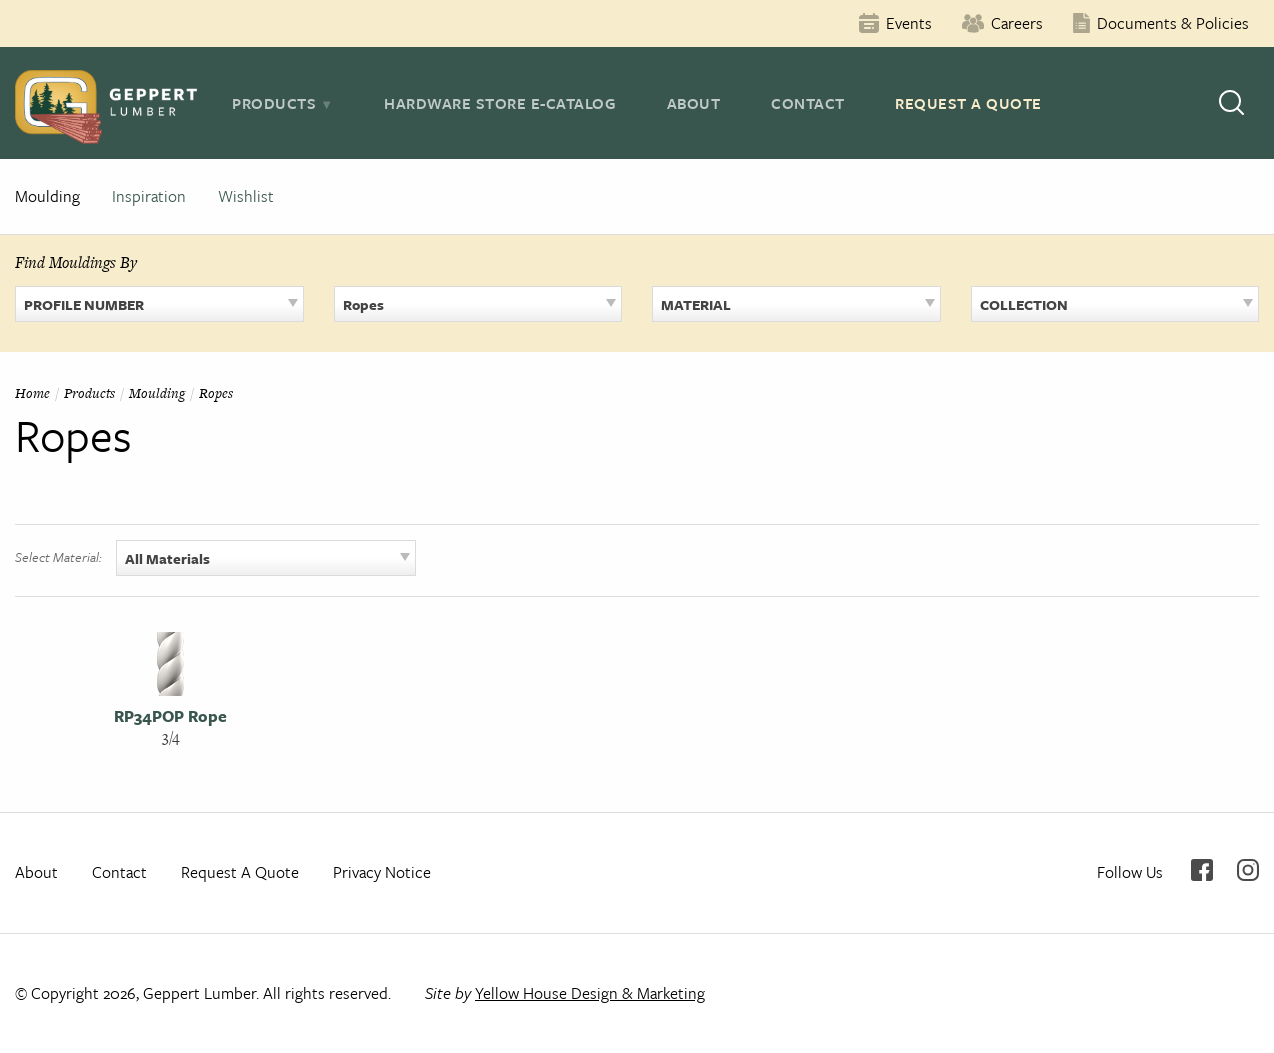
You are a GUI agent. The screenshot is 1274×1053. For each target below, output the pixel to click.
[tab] (282, 103)
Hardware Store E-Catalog (500, 103)
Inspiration (149, 196)
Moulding (47, 196)
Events (909, 23)
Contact (808, 103)
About (694, 103)
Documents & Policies (1173, 23)
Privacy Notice (382, 872)
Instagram (1248, 870)
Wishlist (246, 196)
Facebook (1202, 870)
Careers (1017, 23)
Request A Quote (968, 103)
